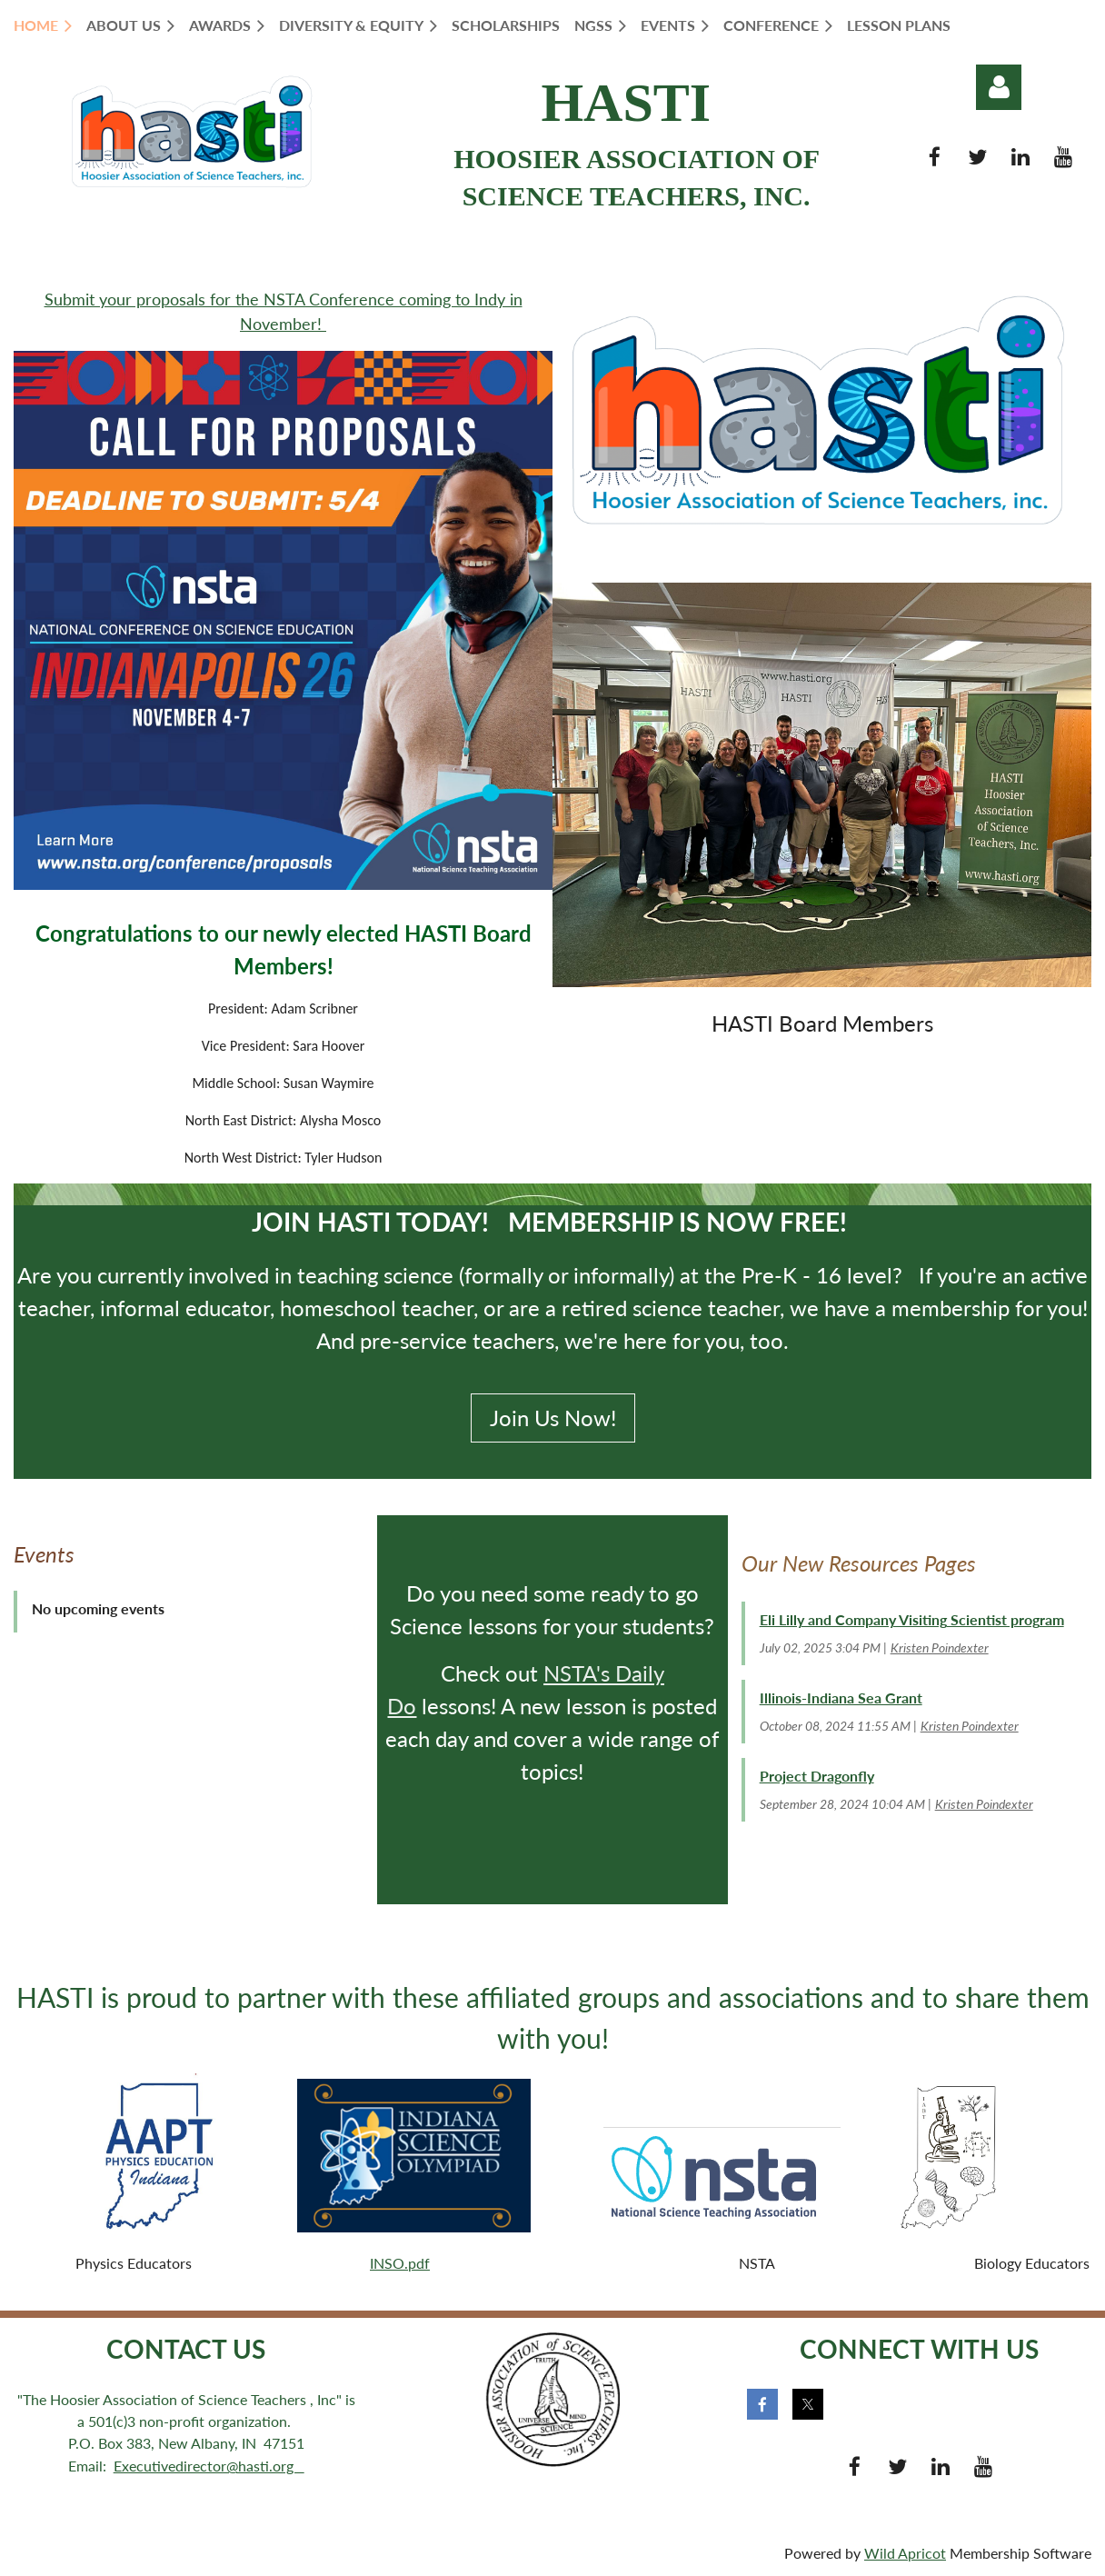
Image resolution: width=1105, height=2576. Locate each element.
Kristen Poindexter (940, 1647)
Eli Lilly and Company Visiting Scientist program (912, 1619)
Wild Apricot (905, 2552)
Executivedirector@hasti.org (209, 2465)
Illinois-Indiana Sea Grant (841, 1697)
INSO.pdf (400, 2262)
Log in (998, 87)
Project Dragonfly (817, 1775)
